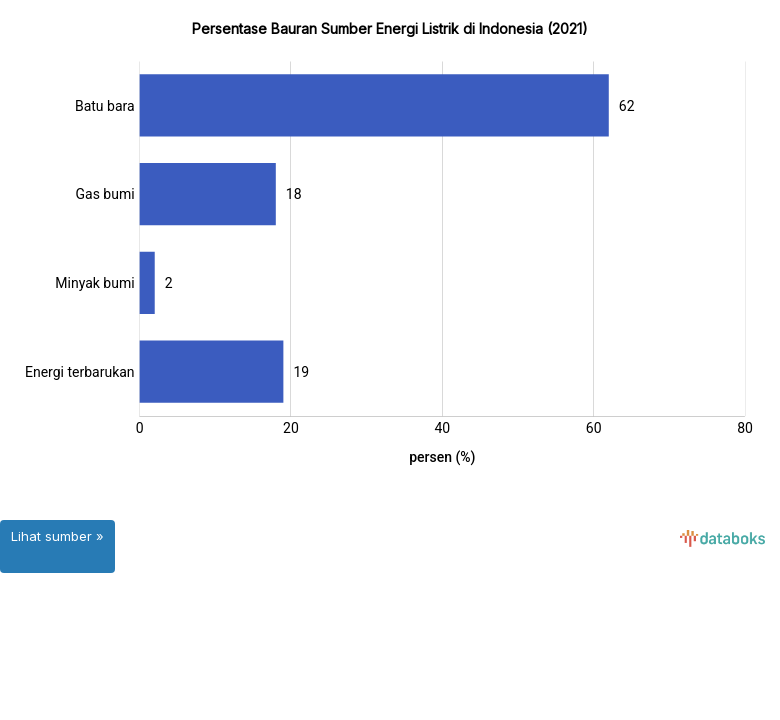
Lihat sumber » (57, 536)
